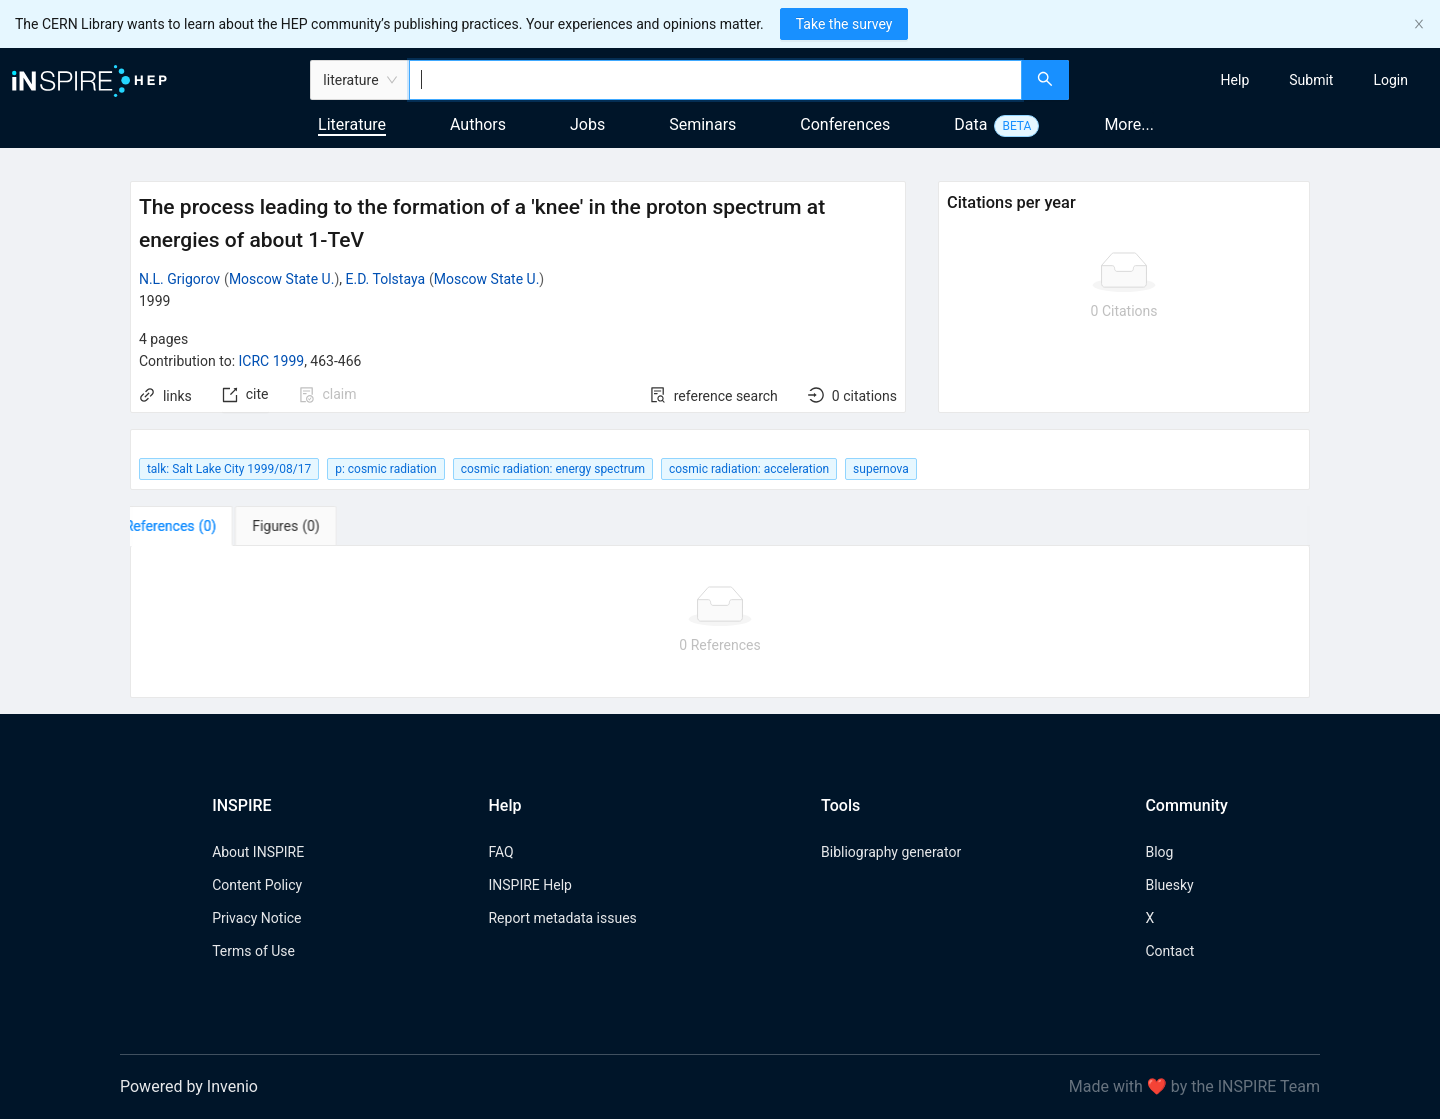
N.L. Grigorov (179, 279)
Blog (1159, 852)
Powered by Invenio (189, 1086)
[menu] (1257, 80)
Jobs (587, 124)
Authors (478, 124)
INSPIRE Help (529, 885)
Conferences (845, 124)
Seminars (702, 124)
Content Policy (257, 885)
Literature (352, 124)
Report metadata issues (562, 918)
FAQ (500, 852)
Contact (1169, 951)
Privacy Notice (256, 918)
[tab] (192, 526)
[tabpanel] (720, 622)
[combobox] (715, 80)
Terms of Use (253, 951)
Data (970, 124)
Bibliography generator (891, 852)
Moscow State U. (282, 279)
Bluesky (1169, 885)
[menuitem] (1235, 80)
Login (1390, 80)
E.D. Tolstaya (385, 279)
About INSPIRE (258, 852)
